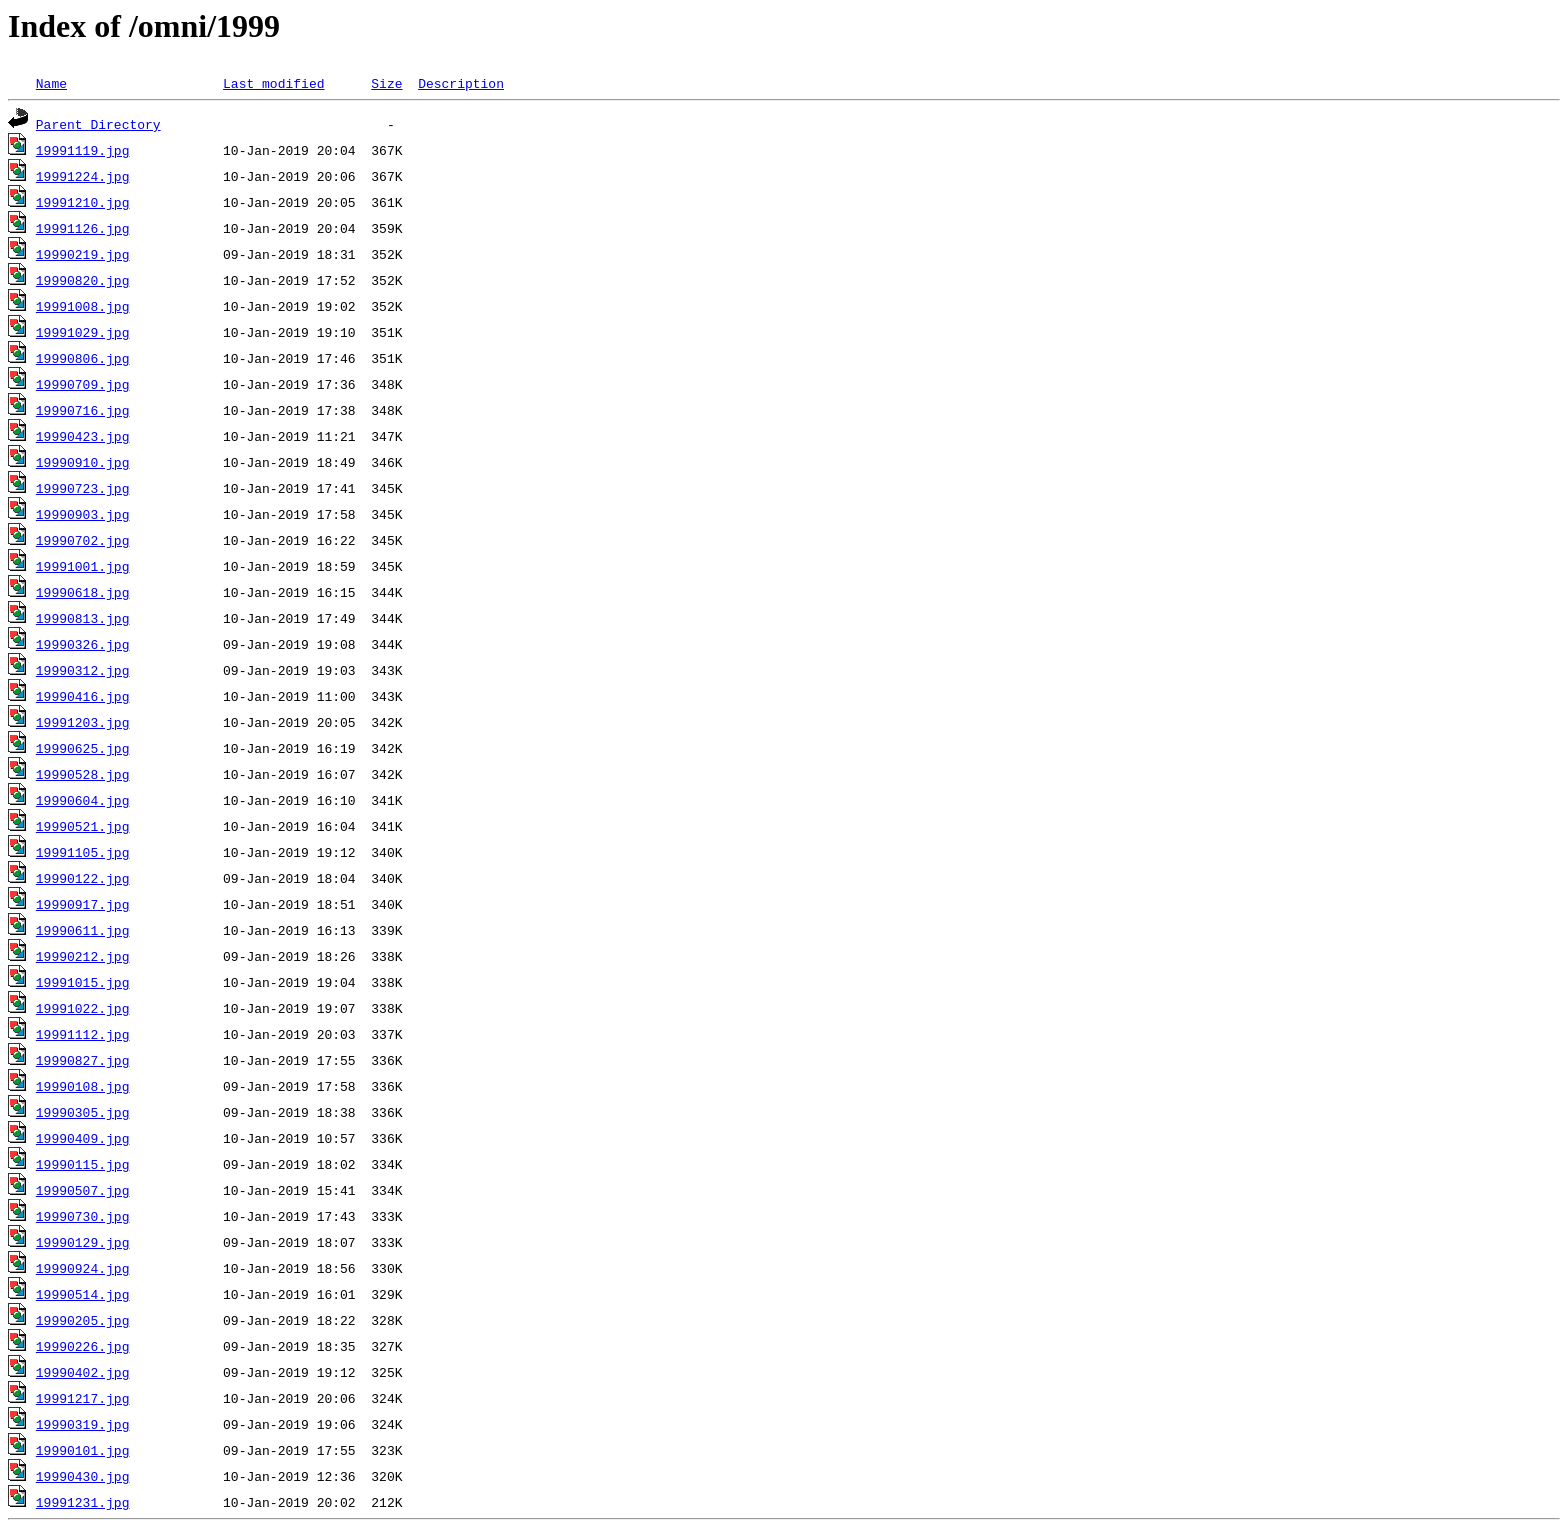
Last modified (273, 83)
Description (461, 83)
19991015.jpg (83, 982)
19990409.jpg (83, 1138)
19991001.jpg (83, 566)
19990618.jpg (83, 592)
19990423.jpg (83, 436)
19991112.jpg (83, 1034)
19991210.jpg (83, 202)
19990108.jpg (83, 1086)
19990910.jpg (83, 462)
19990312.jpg (83, 670)
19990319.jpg (83, 1424)
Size (386, 83)
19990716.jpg (83, 410)
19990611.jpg (83, 930)
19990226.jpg (83, 1346)
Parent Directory (98, 124)
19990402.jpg (83, 1372)
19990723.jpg (83, 488)
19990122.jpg (83, 878)
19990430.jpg (83, 1476)
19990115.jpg (83, 1164)
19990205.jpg (83, 1320)
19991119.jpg (83, 150)
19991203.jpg (83, 722)
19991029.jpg (83, 332)
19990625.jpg (83, 748)
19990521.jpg (83, 826)
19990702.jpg (83, 540)
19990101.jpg (83, 1450)
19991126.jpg (83, 228)
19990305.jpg (83, 1112)
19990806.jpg (83, 358)
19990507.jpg (83, 1190)
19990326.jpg (83, 644)
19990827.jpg (83, 1060)
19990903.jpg (83, 514)
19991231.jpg (83, 1502)
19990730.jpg (83, 1216)
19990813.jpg (83, 618)
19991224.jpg (83, 176)
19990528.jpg (83, 774)
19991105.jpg (83, 852)
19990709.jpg (83, 384)
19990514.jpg (83, 1294)
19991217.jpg (83, 1398)
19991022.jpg (83, 1008)
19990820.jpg (83, 280)
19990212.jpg (83, 956)
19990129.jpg (83, 1242)
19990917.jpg (83, 904)
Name (51, 83)
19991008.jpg (83, 306)
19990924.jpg (83, 1268)
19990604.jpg (83, 800)
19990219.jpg (83, 254)
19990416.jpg (83, 696)
